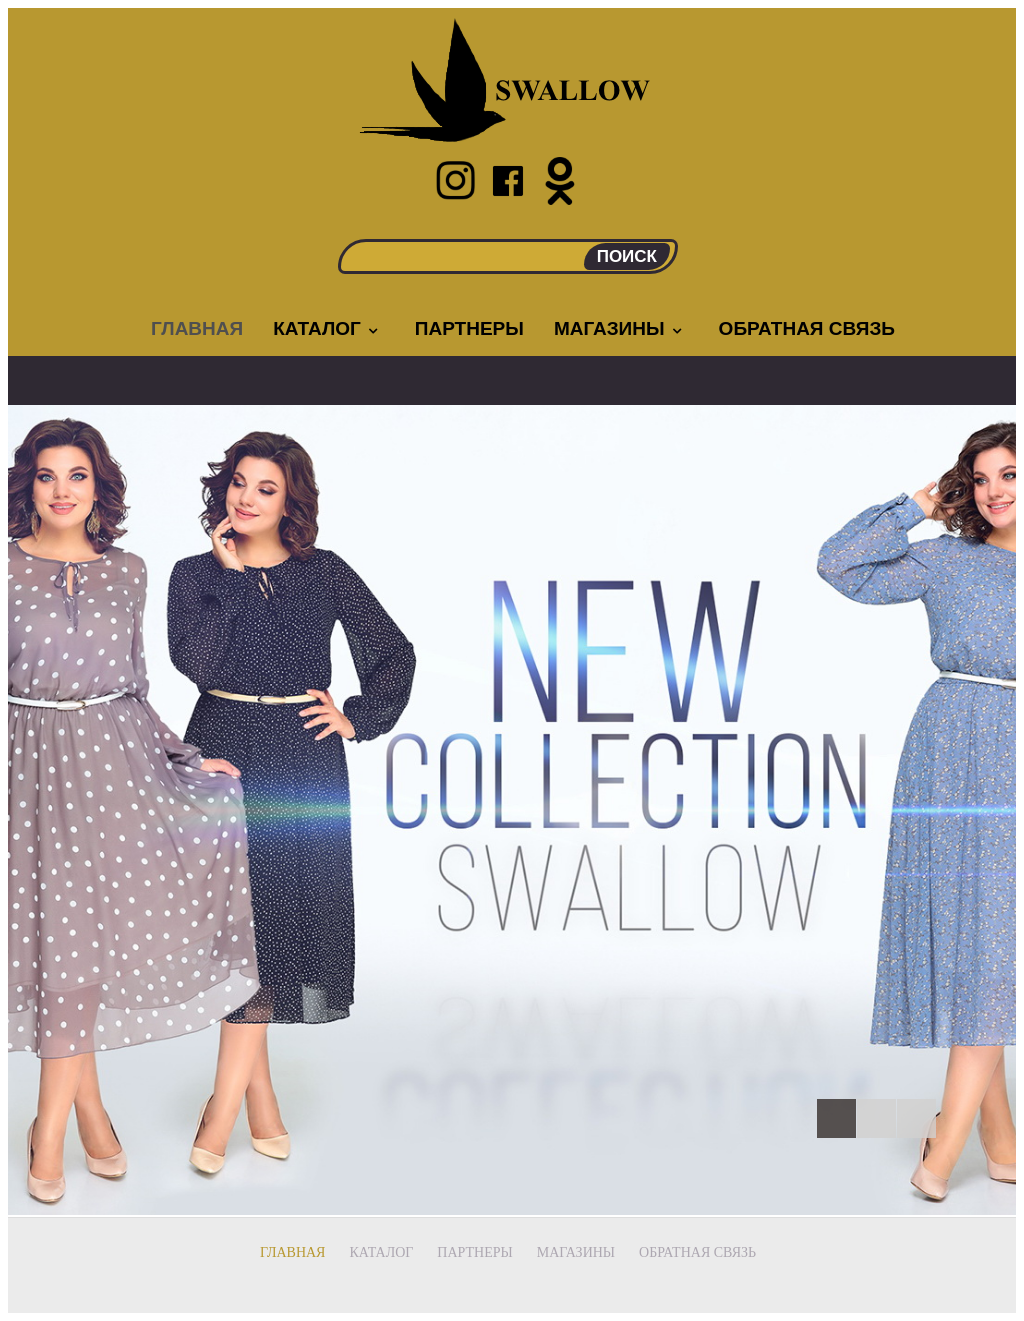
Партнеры (469, 329)
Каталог (327, 329)
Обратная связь (807, 329)
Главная (197, 329)
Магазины (620, 329)
